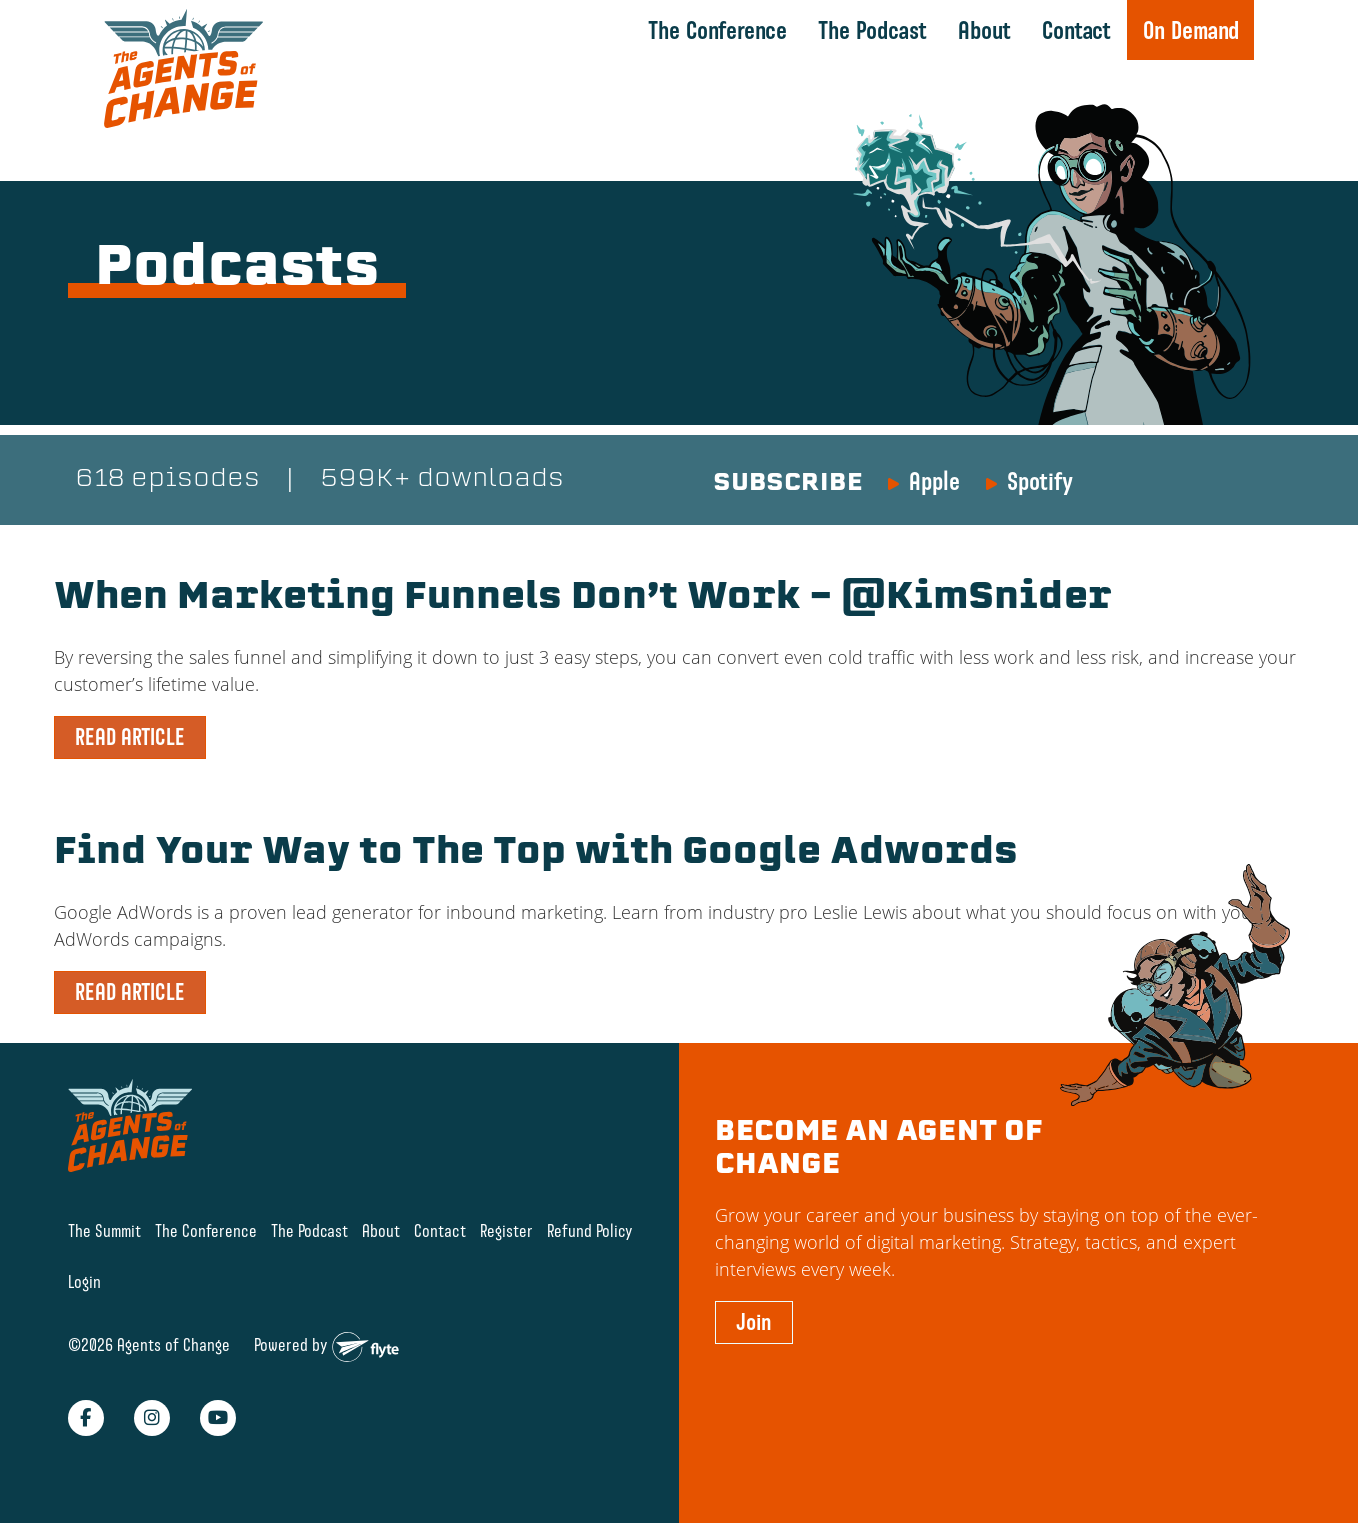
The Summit (104, 1230)
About (984, 30)
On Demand (1191, 30)
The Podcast (872, 30)
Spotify (1040, 481)
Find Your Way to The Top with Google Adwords (536, 854)
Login (84, 1281)
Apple (934, 481)
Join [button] (754, 1322)
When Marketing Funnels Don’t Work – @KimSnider (583, 599)
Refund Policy (590, 1230)
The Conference (717, 30)
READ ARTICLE (130, 737)
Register (506, 1230)
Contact (1076, 30)
